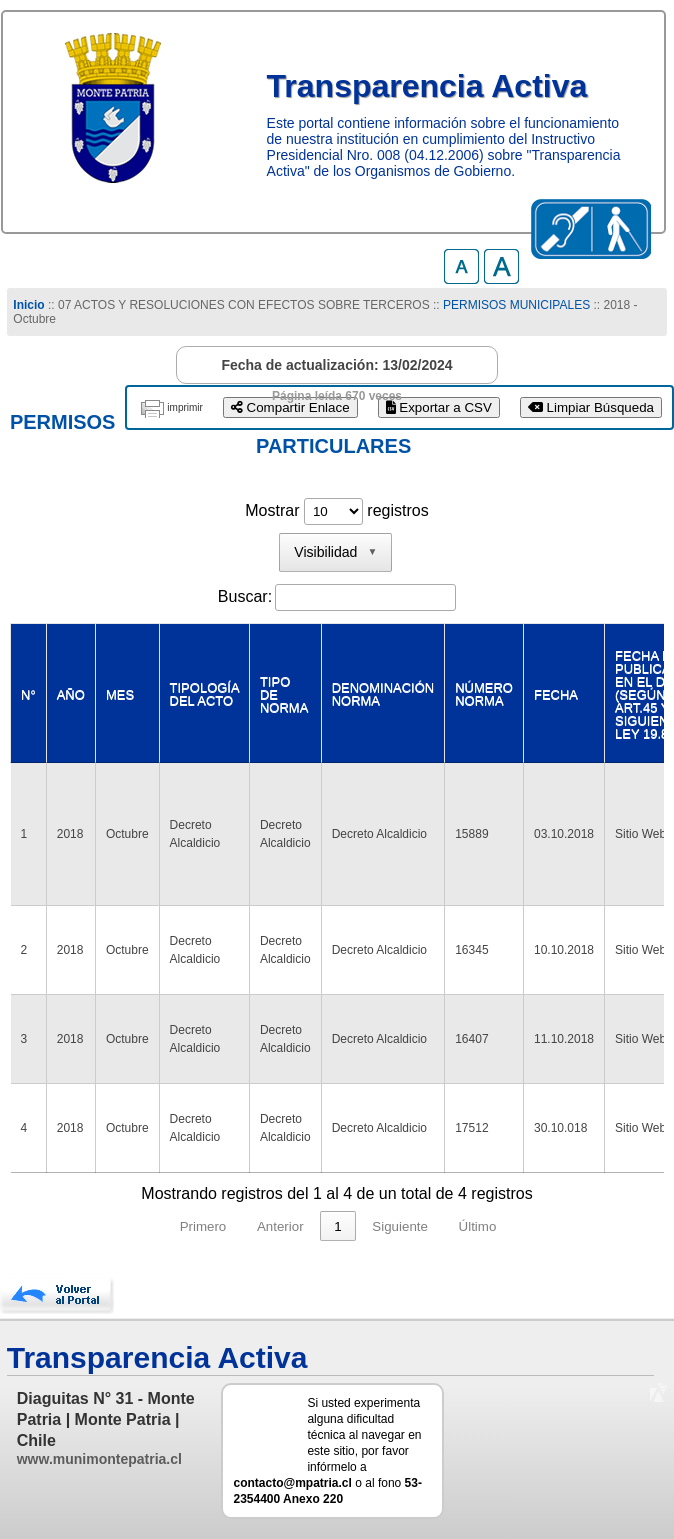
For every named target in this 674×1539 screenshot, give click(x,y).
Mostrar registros (336, 510)
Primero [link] (203, 1226)
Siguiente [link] (400, 1226)
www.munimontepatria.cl (99, 1459)
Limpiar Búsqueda (591, 407)
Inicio (28, 305)
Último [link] (478, 1226)
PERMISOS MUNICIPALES (516, 305)
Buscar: (245, 596)
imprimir (185, 407)
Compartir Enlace (290, 407)
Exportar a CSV (439, 407)
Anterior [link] (280, 1226)
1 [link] (337, 1226)
